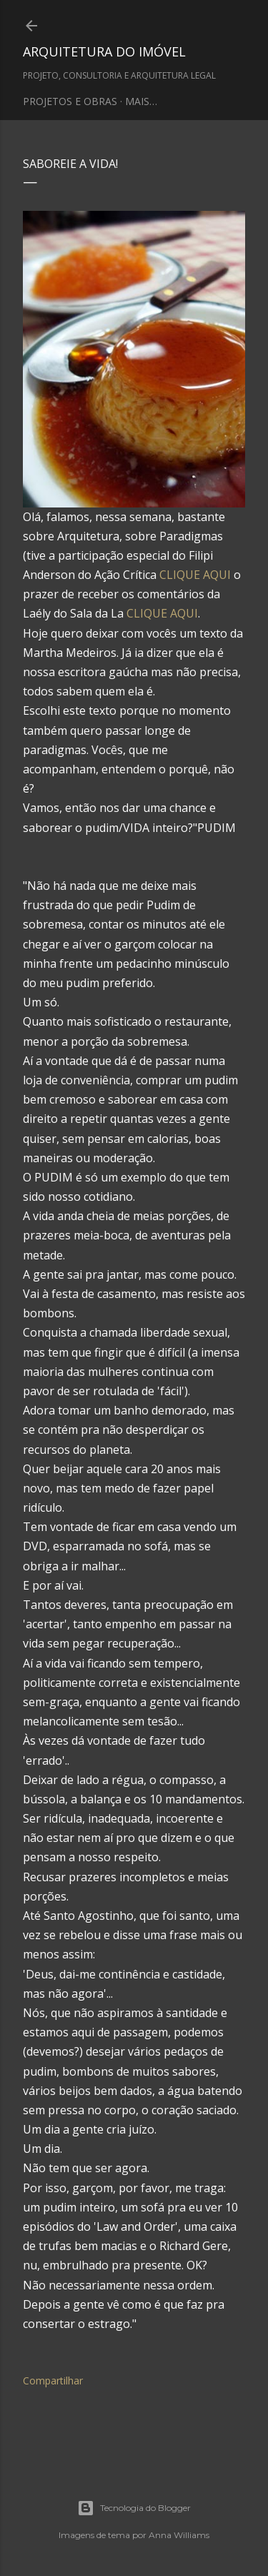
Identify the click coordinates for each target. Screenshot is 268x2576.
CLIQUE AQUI (195, 575)
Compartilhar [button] (53, 2380)
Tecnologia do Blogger (134, 2508)
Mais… (141, 101)
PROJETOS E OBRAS (70, 101)
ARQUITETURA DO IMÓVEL (104, 51)
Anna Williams (179, 2535)
